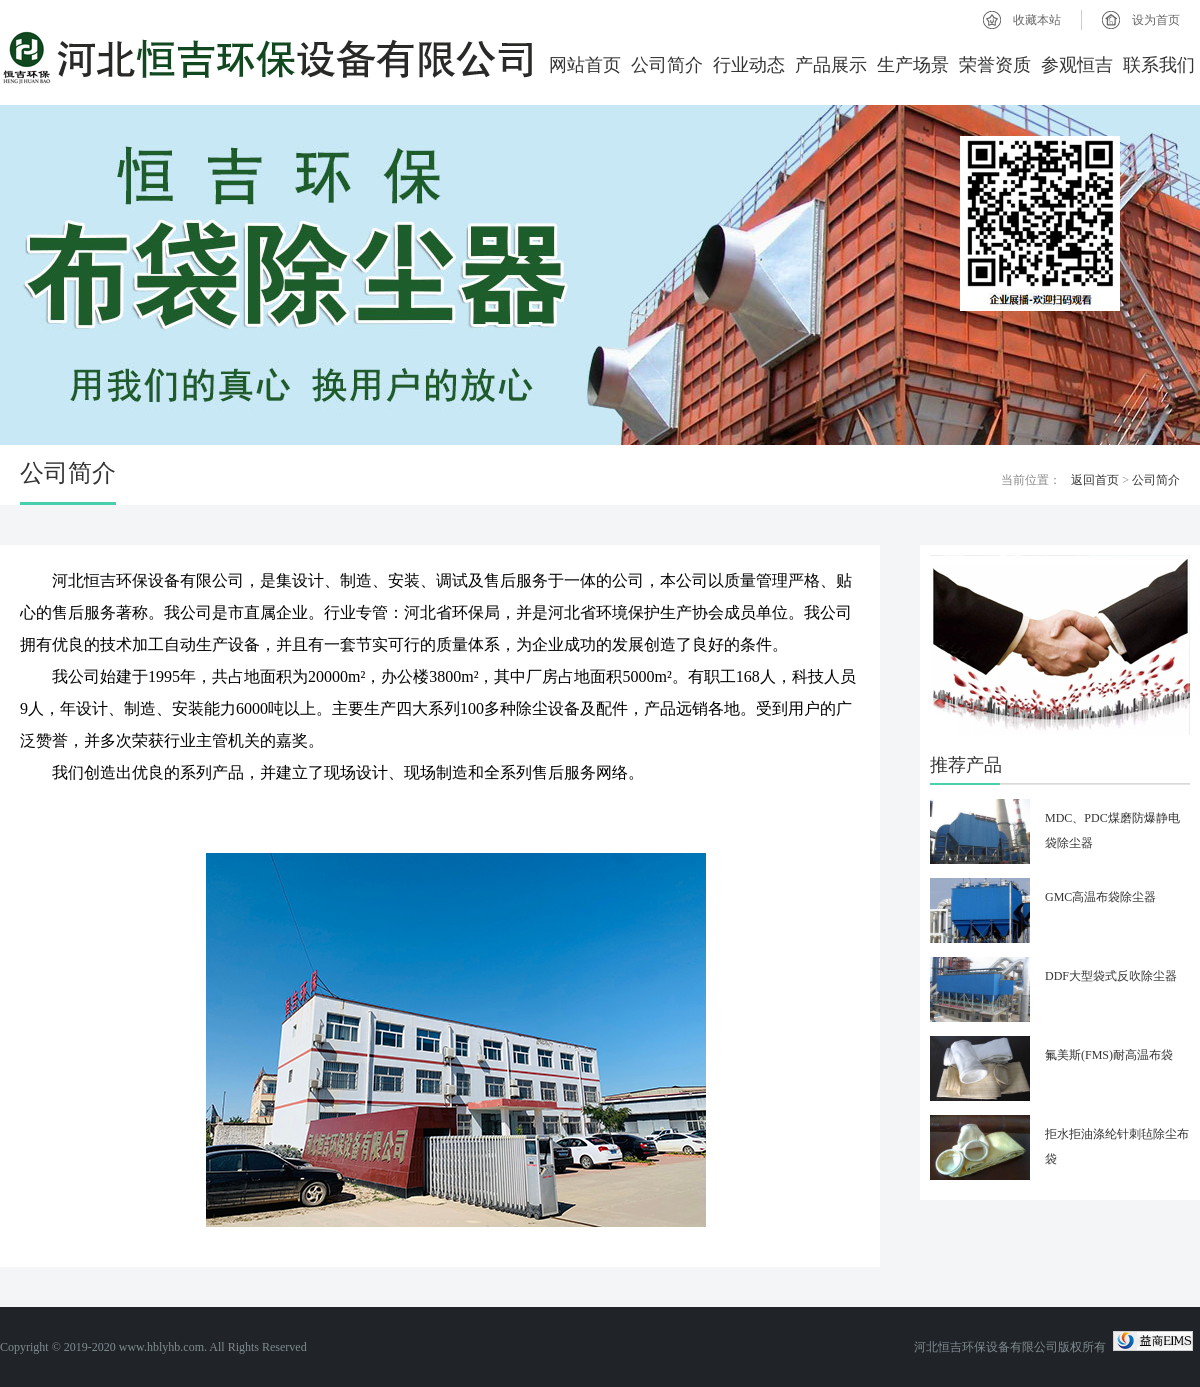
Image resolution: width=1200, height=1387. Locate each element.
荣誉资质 (995, 65)
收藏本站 (1037, 20)
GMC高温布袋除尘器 (1100, 897)
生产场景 (913, 65)
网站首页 (585, 65)
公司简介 (667, 65)
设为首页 (1156, 20)
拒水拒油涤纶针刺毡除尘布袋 (1117, 1146)
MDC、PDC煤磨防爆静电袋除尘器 (1112, 830)
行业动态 (749, 65)
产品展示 (831, 65)
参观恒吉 (1077, 65)
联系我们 (1159, 65)
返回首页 (1095, 480)
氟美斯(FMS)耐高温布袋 (1109, 1055)
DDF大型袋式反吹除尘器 (1111, 976)
